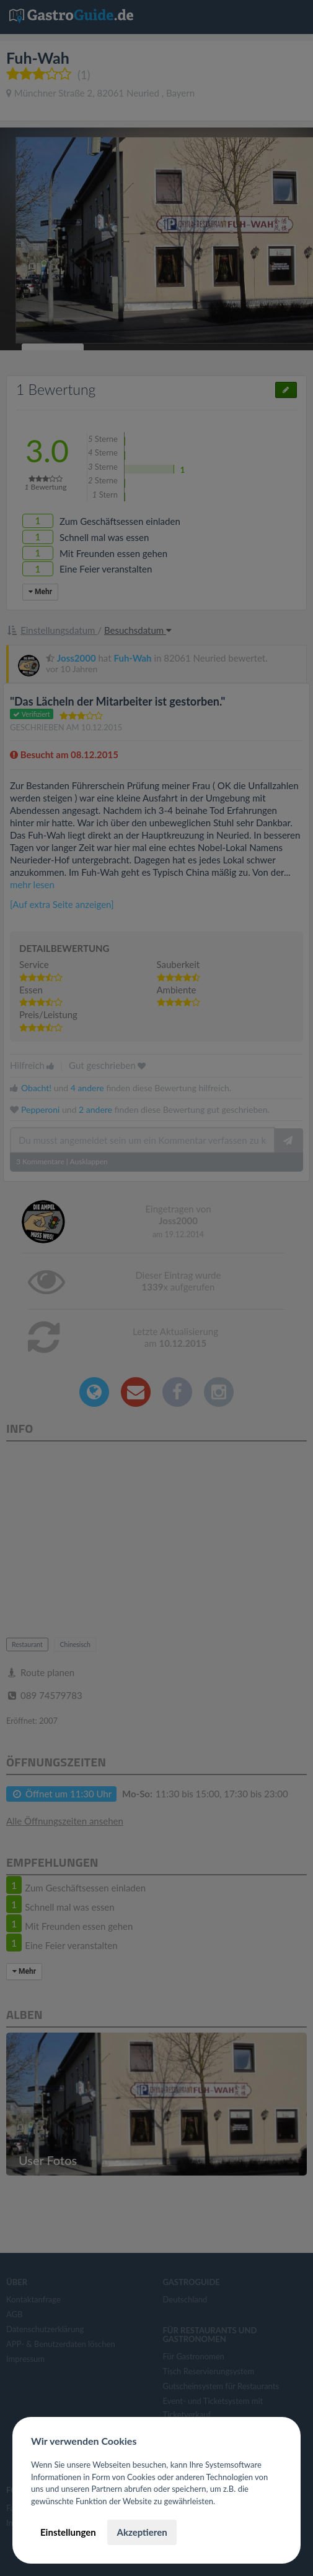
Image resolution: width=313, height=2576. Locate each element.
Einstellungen (68, 2532)
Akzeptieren (142, 2532)
